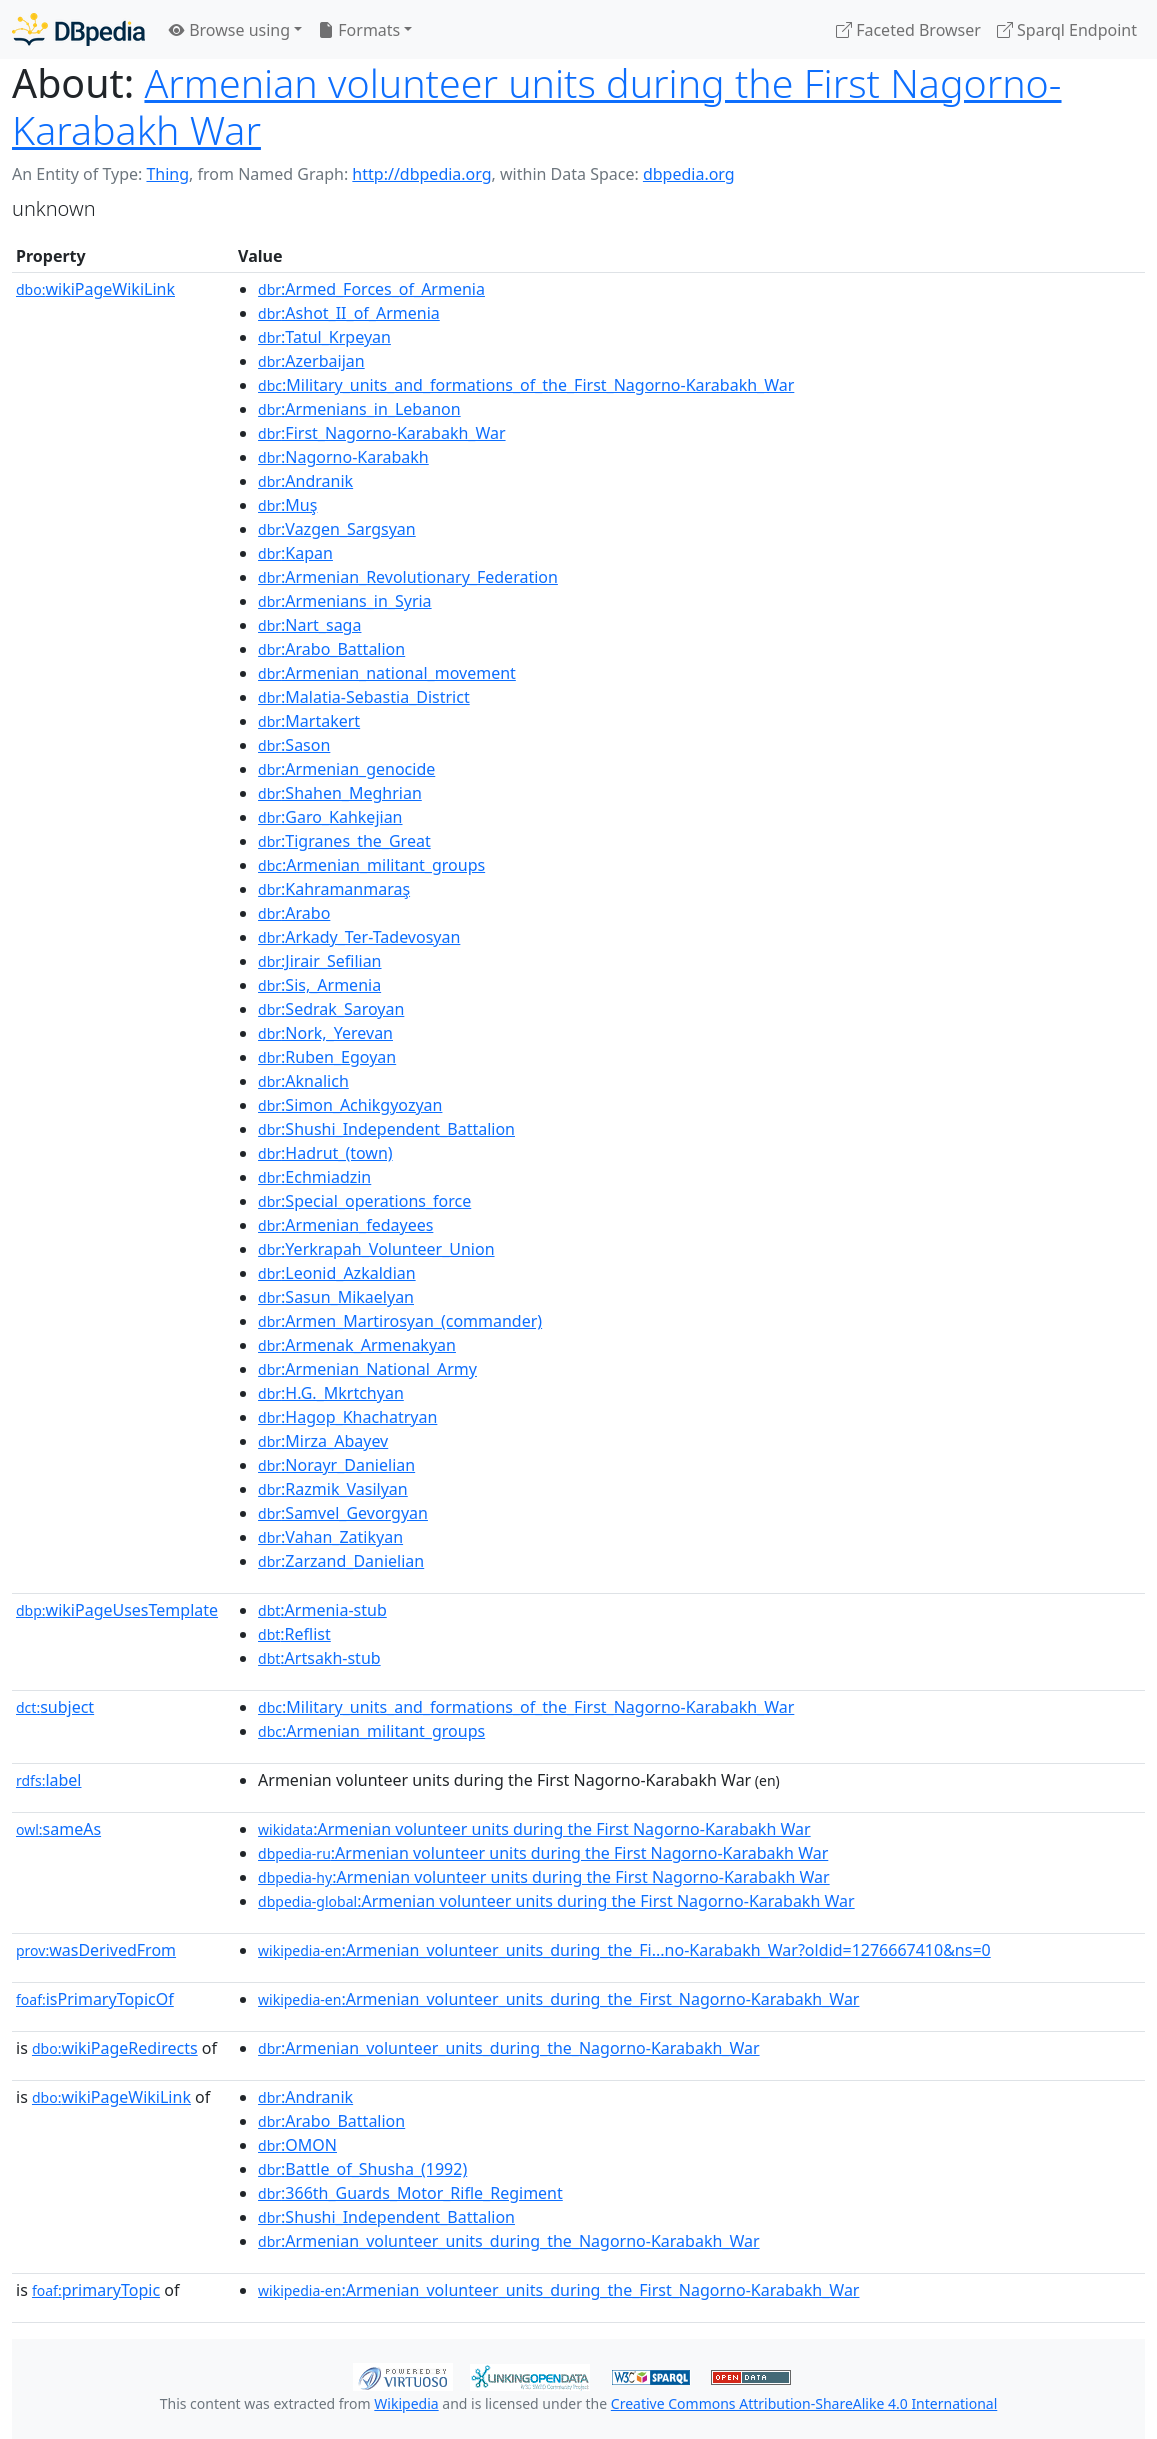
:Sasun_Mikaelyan (336, 1297)
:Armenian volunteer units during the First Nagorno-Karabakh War (534, 1829)
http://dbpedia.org (421, 174)
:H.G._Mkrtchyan (331, 1393)
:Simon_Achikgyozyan (350, 1105)
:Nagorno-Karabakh (343, 457)
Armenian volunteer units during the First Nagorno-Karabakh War (537, 106)
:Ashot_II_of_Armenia (349, 313)
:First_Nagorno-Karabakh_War (382, 433)
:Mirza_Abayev (323, 1441)
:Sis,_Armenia (319, 985)
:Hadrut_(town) (325, 1153)
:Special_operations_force (364, 1201)
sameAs (58, 1829)
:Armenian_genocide (346, 769)
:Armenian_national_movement (387, 673)
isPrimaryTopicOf (95, 1999)
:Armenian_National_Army (367, 1369)
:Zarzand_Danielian (341, 1561)
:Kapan (295, 553)
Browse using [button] (229, 30)
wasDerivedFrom (96, 1950)
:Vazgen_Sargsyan (337, 529)
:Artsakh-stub (319, 1658)
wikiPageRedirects (115, 2048)
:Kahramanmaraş (334, 889)
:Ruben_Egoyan (327, 1057)
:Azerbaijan (311, 361)
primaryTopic (96, 2290)
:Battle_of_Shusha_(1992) (362, 2169)
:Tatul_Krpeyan (324, 337)
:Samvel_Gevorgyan (343, 1513)
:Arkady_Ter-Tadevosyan (359, 937)
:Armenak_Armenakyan (357, 1345)
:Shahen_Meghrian (340, 793)
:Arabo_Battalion (331, 649)
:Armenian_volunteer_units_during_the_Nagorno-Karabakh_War (509, 2048)
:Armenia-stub (322, 1610)
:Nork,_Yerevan (325, 1033)
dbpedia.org (689, 174)
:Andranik (305, 481)
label (49, 1780)
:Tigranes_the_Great (344, 841)
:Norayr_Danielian (336, 1465)
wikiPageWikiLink (95, 289)
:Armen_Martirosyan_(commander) (400, 1321)
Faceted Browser (908, 30)
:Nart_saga (309, 625)
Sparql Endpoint (1067, 30)
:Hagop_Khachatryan (347, 1417)
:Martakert (309, 721)
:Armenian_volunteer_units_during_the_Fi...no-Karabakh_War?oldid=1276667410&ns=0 (624, 1950)
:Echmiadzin (314, 1177)
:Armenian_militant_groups (371, 865)
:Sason (294, 745)
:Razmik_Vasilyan (333, 1489)
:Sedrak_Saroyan (331, 1009)
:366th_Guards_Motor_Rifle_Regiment (410, 2193)
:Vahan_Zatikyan (330, 1537)
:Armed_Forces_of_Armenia (371, 289)
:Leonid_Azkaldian (337, 1273)
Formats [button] (359, 30)
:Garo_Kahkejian (330, 817)
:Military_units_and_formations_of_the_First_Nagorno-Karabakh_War (526, 385)
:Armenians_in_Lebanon (359, 409)
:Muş (287, 505)
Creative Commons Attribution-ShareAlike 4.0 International (804, 2403)
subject (55, 1707)
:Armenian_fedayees (345, 1225)
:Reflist (294, 1634)
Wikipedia (406, 2403)
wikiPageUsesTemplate (117, 1610)
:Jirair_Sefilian (319, 961)
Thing (167, 174)
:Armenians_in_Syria (345, 601)
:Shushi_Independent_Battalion (386, 1129)
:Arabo (294, 913)
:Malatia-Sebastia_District (364, 697)
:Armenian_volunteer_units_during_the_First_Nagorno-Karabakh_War (558, 1999)
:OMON (297, 2145)
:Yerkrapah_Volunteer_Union (376, 1249)
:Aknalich (303, 1081)
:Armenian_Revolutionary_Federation (408, 577)
